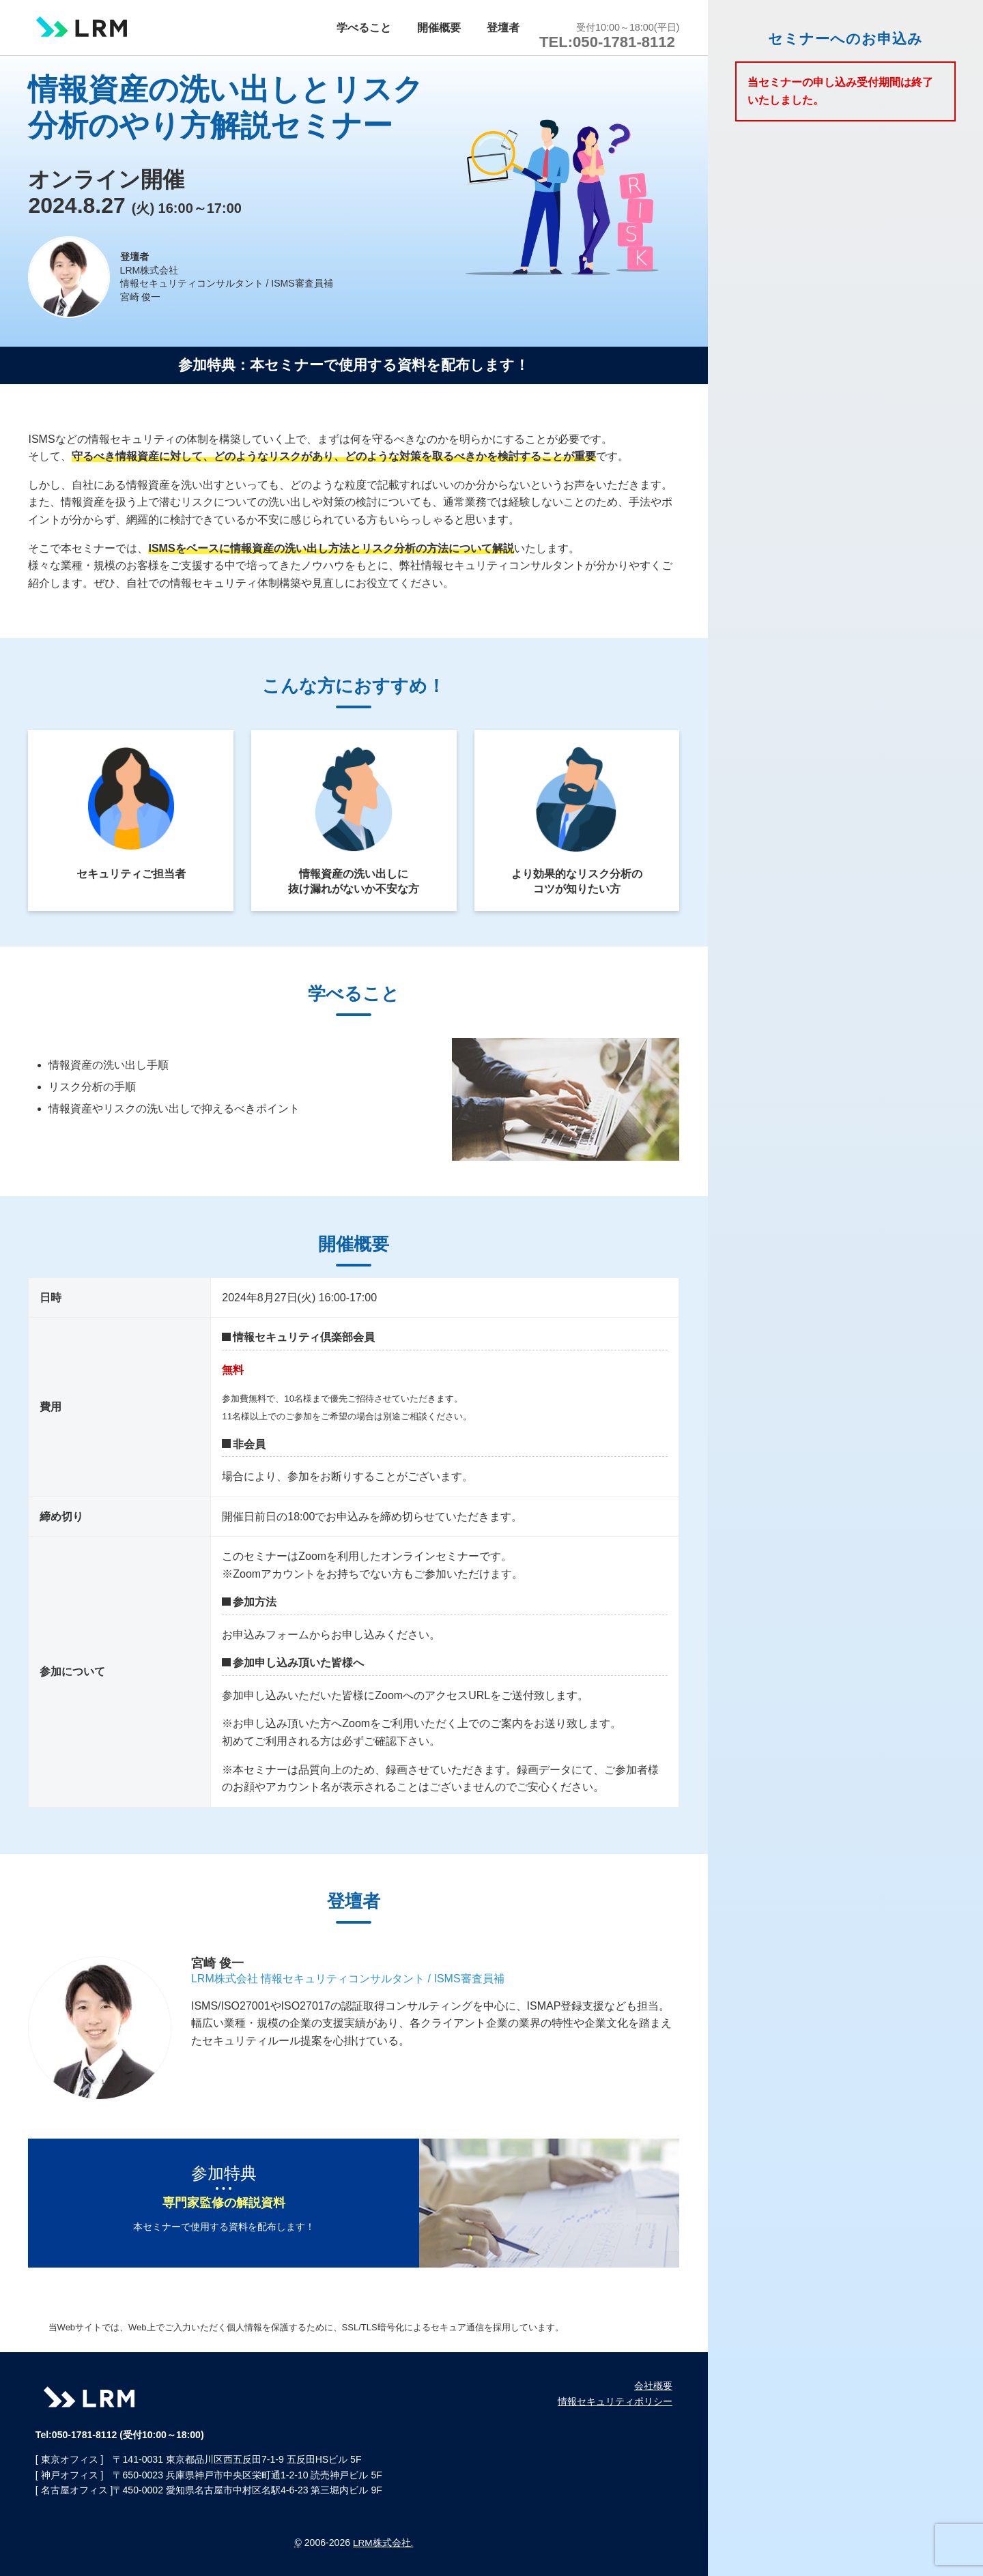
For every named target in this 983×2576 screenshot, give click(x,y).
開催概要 (457, 23)
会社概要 (653, 2385)
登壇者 (511, 23)
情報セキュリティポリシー (615, 2401)
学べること (391, 23)
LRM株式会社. (383, 2542)
